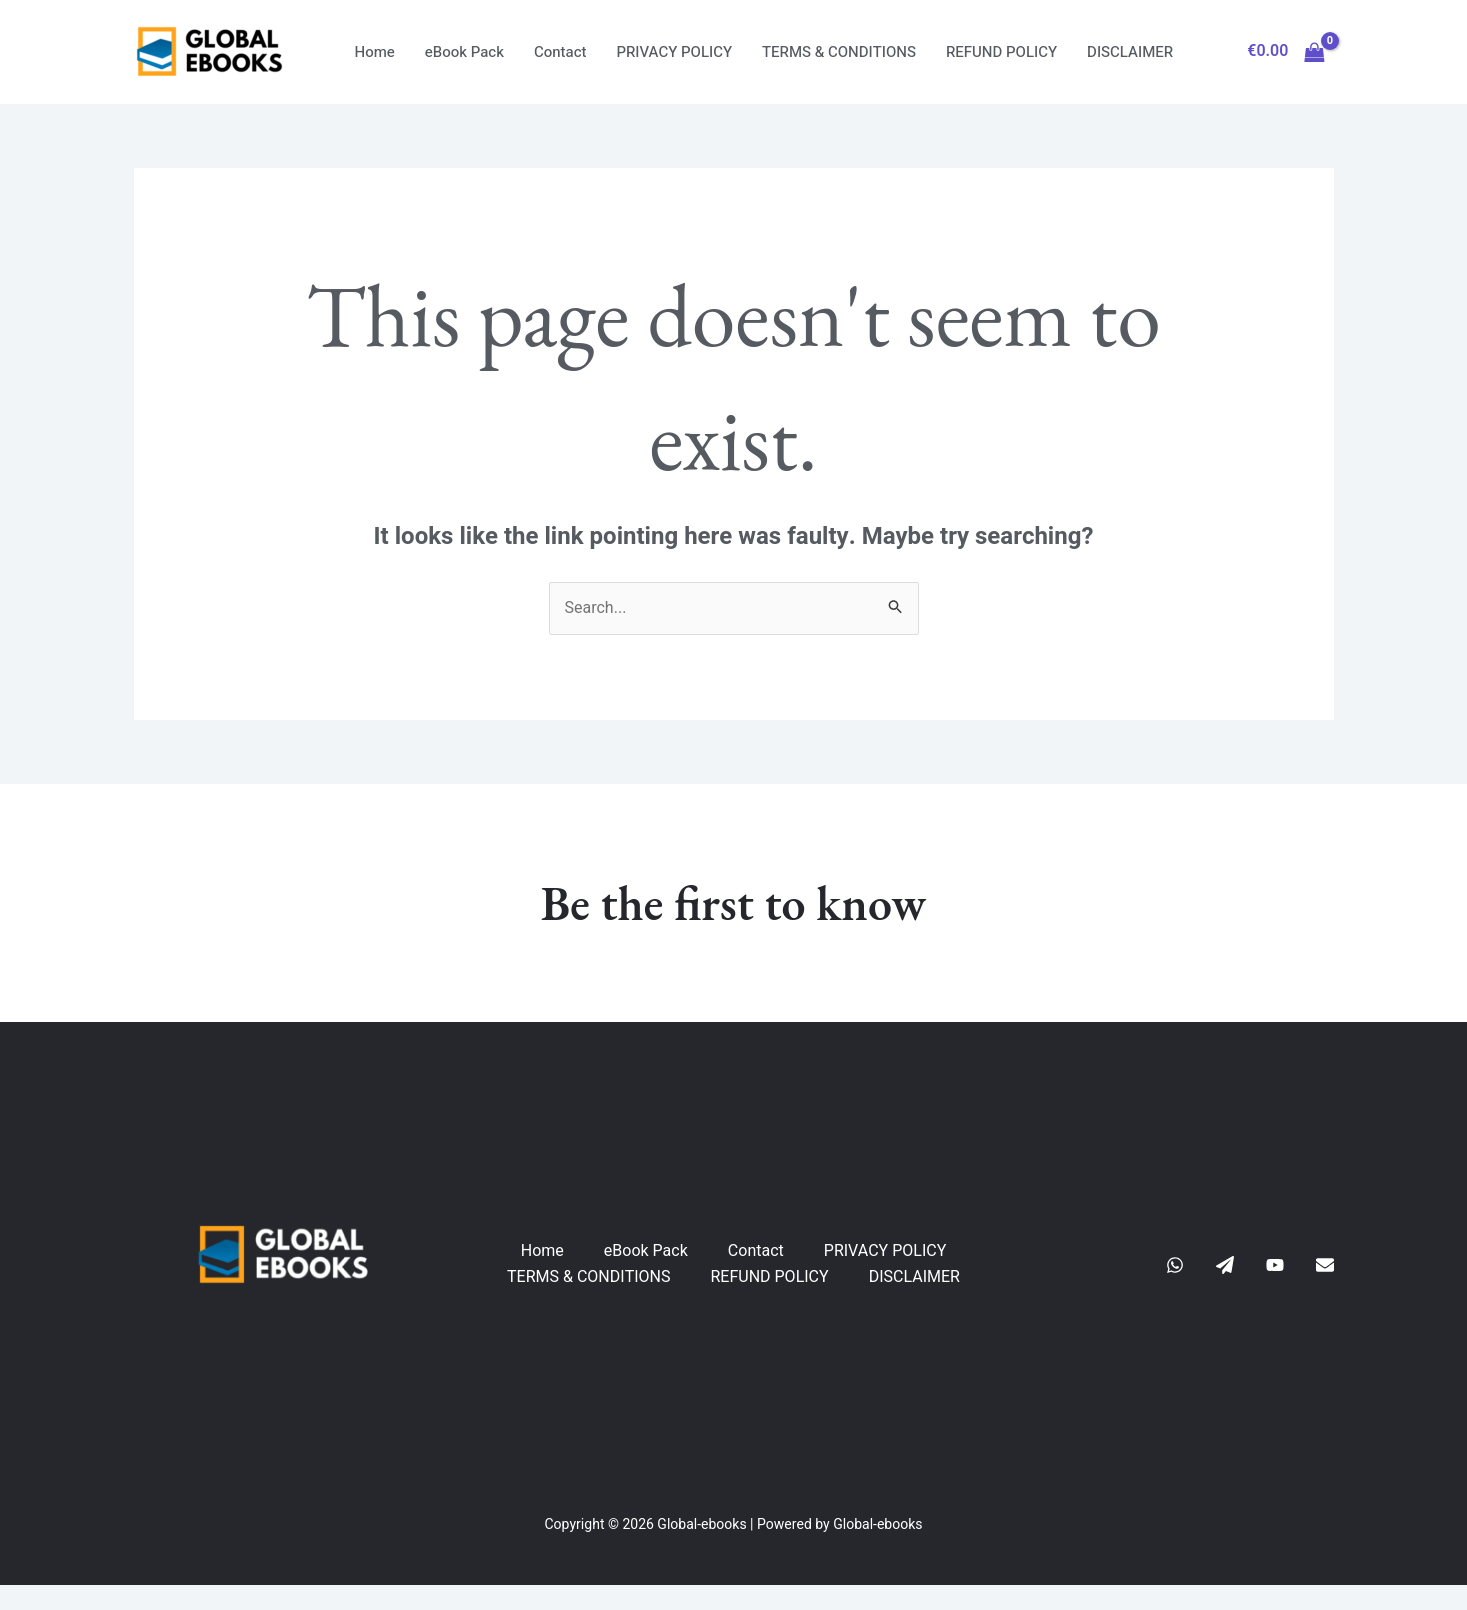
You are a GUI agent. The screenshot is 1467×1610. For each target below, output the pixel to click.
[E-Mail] (1325, 1265)
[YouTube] (1275, 1265)
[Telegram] (1225, 1265)
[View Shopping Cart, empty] (1286, 52)
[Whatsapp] (1175, 1265)
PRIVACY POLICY (675, 52)
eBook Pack (464, 52)
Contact (560, 52)
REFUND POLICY (1001, 52)
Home (375, 52)
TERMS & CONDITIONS (839, 52)
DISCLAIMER (1130, 52)
